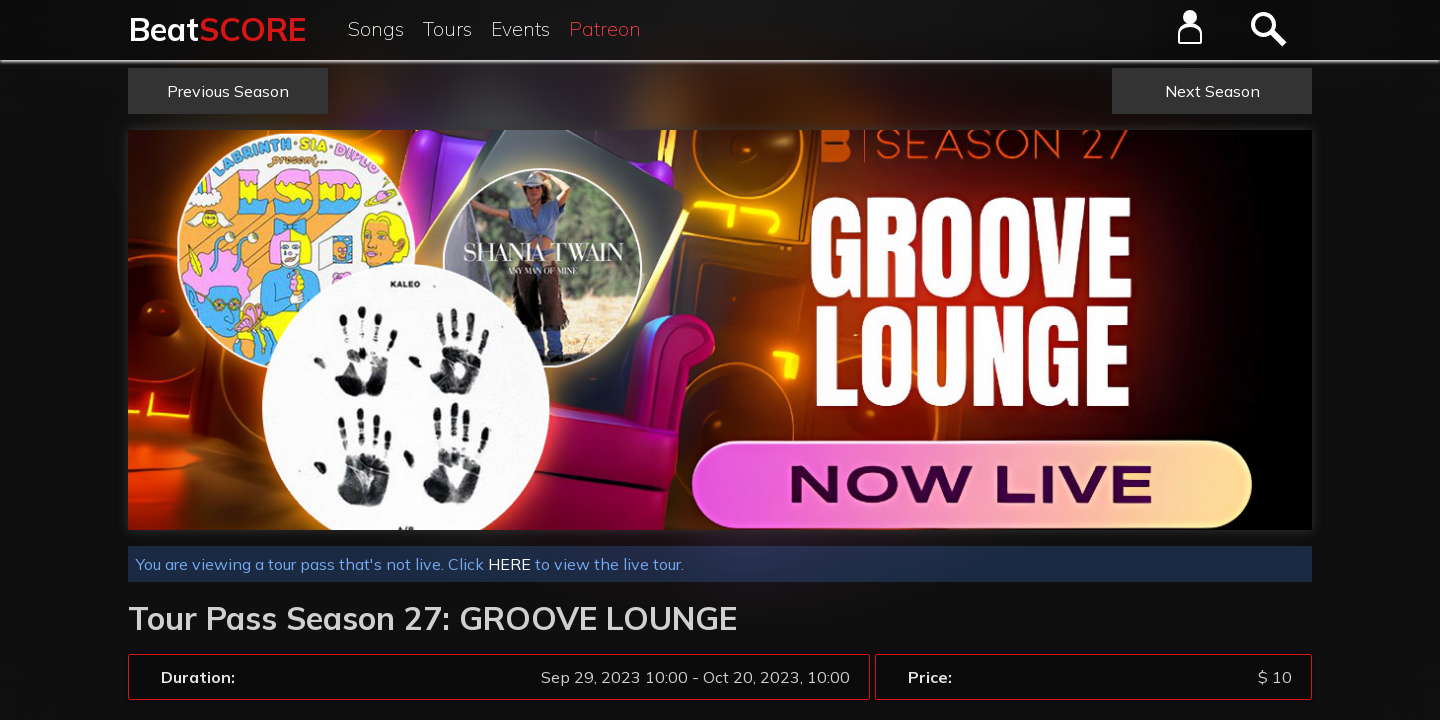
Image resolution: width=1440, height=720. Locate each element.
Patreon (605, 29)
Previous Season (228, 91)
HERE (509, 564)
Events (520, 29)
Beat (217, 29)
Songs (376, 29)
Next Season (1212, 91)
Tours (447, 29)
